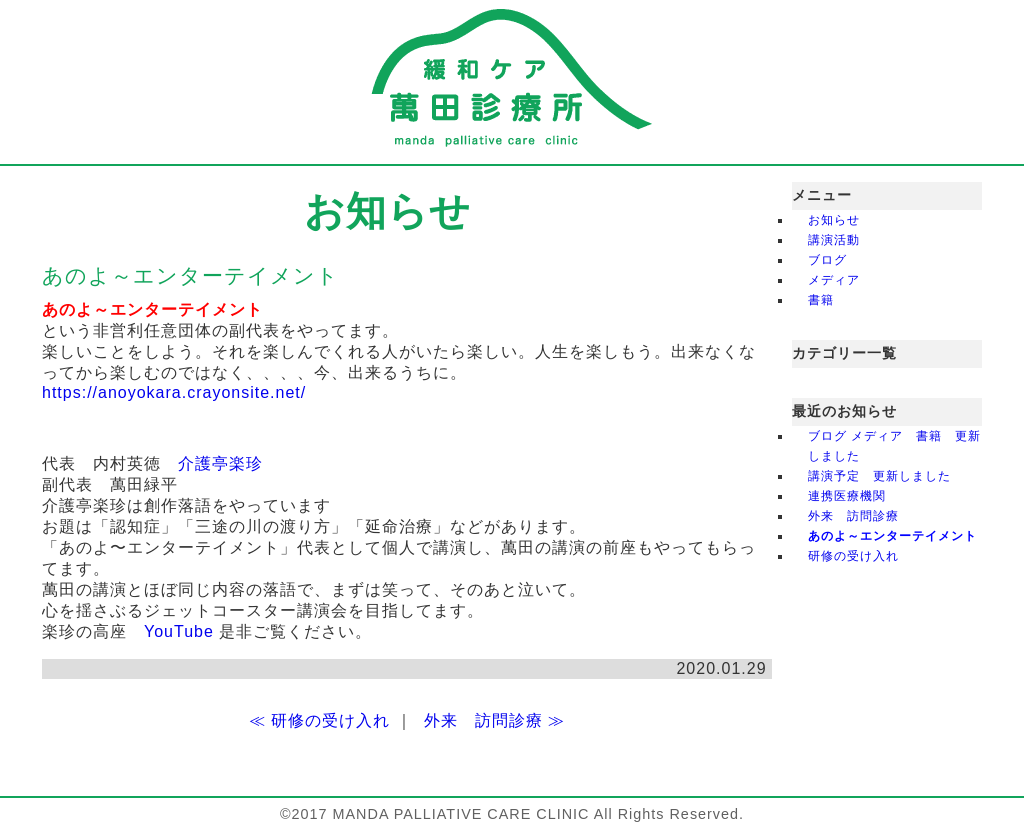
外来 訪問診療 (853, 516)
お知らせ (834, 220)
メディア (834, 280)
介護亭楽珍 (220, 463)
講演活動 (834, 240)
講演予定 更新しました (879, 476)
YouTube (179, 631)
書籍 (821, 300)
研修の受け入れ (853, 556)
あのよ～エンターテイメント (892, 536)
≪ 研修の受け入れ (319, 720)
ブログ (827, 260)
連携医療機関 (853, 496)
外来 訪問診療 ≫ (494, 720)
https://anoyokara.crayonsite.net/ (174, 392)
